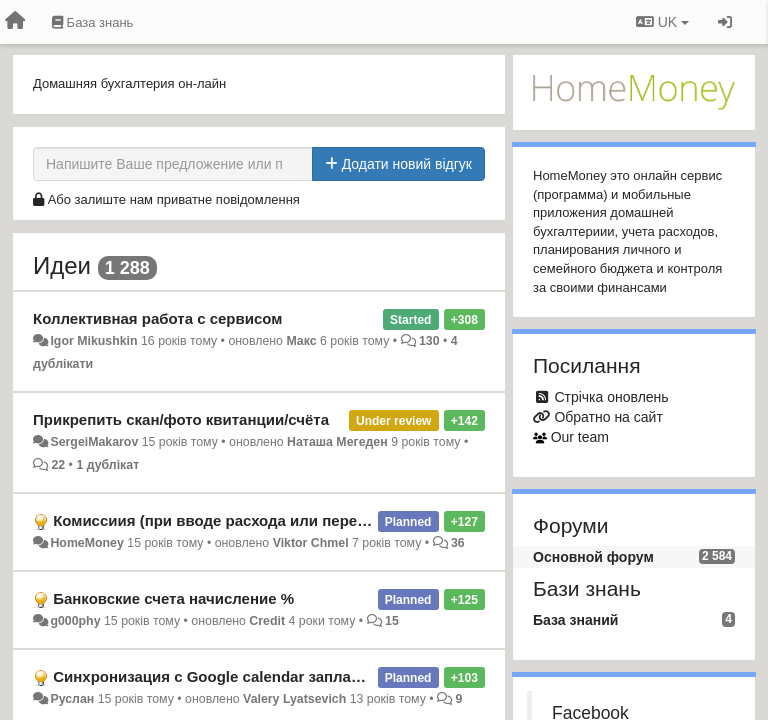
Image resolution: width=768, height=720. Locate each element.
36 (458, 543)
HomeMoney (86, 543)
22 (58, 465)
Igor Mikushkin (93, 341)
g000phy (75, 621)
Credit (267, 621)
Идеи (62, 265)
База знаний (575, 620)
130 (429, 341)
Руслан (72, 699)
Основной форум (593, 557)
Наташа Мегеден (337, 442)
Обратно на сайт (608, 417)
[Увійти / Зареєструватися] (725, 22)
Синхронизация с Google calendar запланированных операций (286, 676)
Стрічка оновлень (611, 397)
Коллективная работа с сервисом (157, 318)
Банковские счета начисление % (173, 598)
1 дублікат (107, 465)
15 (392, 621)
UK (662, 22)
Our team (580, 437)
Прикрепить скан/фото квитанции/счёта (181, 419)
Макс (301, 341)
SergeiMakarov (94, 442)
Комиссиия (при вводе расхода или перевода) (225, 520)
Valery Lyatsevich (294, 699)
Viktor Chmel (311, 543)
